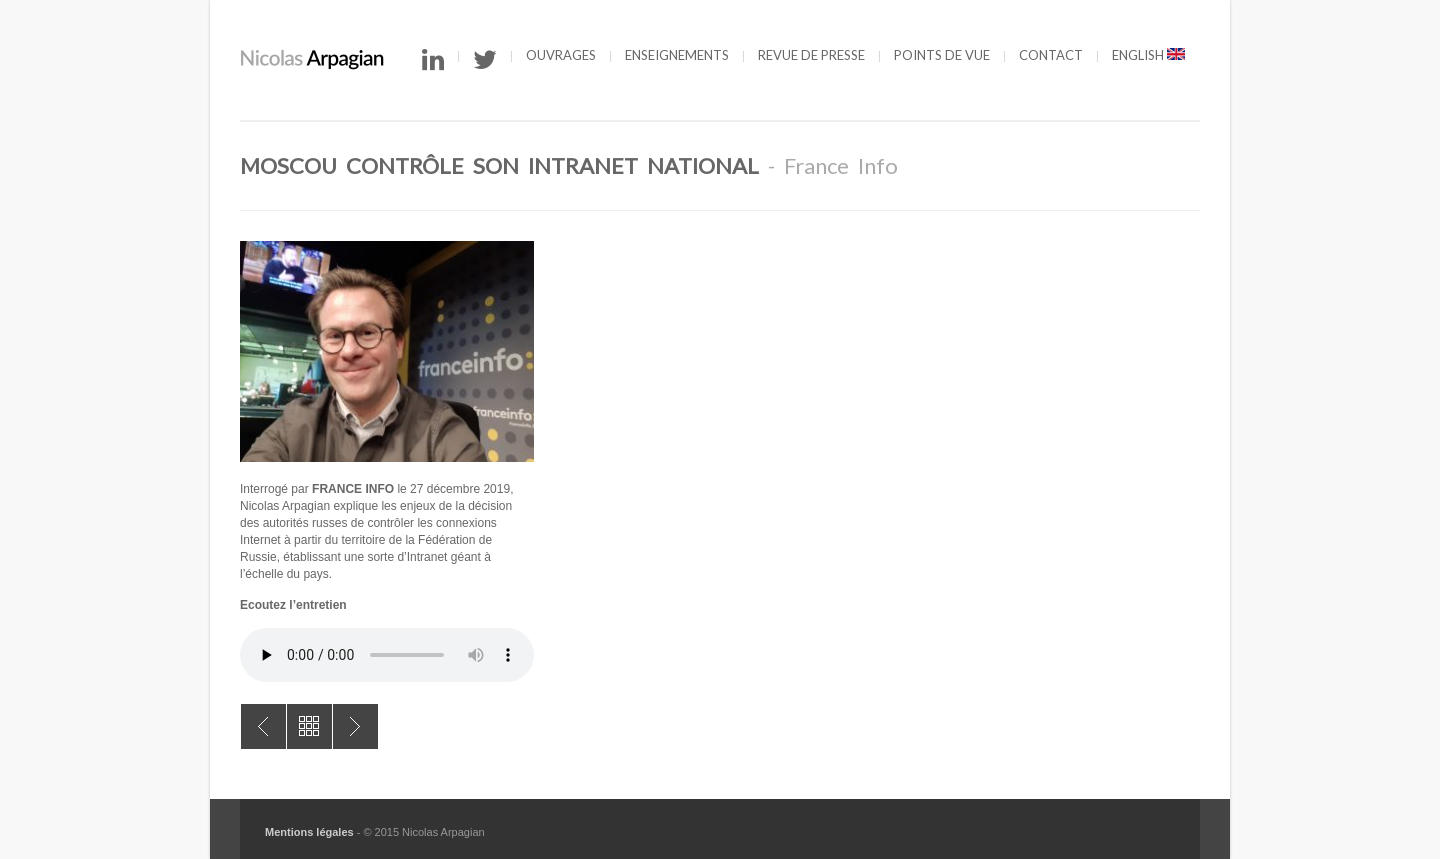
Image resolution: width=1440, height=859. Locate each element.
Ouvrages (561, 55)
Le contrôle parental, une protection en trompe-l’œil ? (263, 726)
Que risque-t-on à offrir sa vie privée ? (355, 726)
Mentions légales (309, 832)
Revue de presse (811, 55)
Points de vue (942, 55)
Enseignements (677, 55)
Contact (1051, 55)
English (1148, 55)
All (309, 726)
